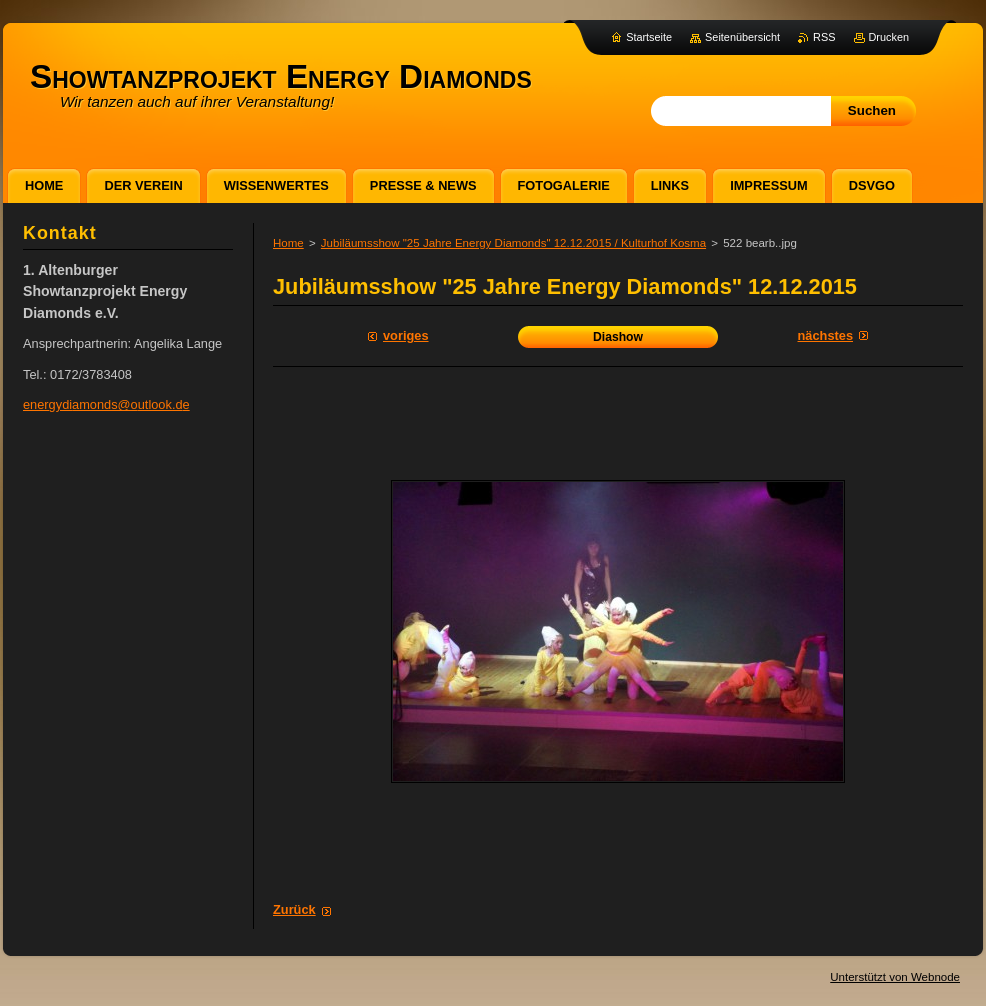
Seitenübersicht (742, 37)
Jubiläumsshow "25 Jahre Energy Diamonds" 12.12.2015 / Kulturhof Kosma (513, 243)
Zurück (294, 909)
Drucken (889, 37)
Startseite (649, 37)
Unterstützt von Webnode (895, 977)
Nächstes (825, 335)
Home (288, 243)
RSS (824, 37)
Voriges (406, 335)
